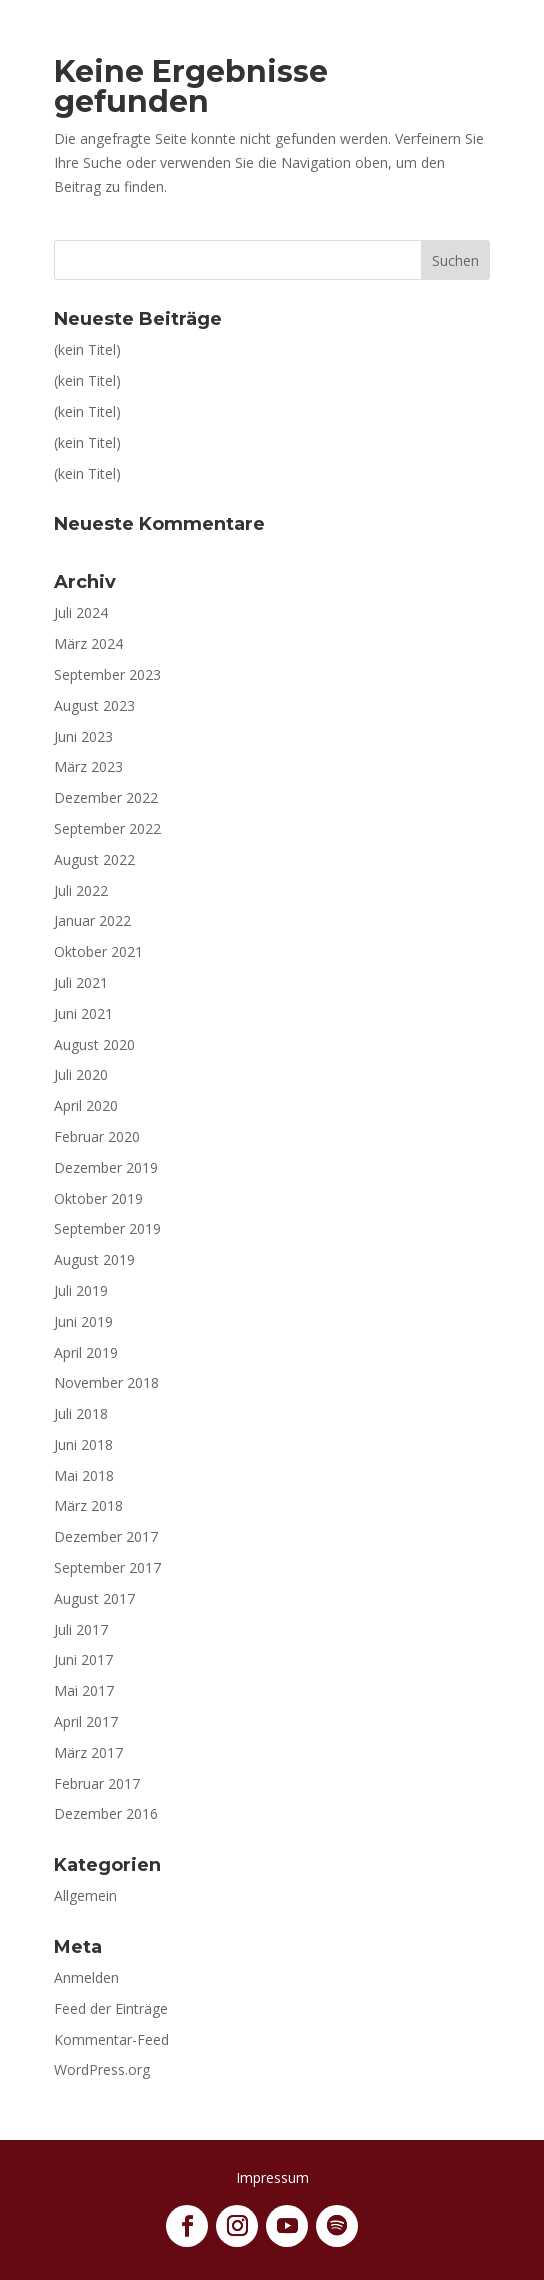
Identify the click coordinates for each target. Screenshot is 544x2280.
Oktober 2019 (98, 1198)
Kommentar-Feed (111, 2039)
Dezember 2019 (106, 1167)
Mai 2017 (84, 1690)
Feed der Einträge (111, 2008)
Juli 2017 (81, 1629)
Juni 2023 (83, 736)
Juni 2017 (83, 1659)
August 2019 (94, 1259)
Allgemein (85, 1895)
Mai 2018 (84, 1475)
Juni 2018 (83, 1444)
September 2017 (107, 1567)
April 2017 (86, 1721)
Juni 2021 (83, 1013)
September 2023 (107, 674)
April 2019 (86, 1352)
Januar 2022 (92, 920)
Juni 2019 (83, 1321)
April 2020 (86, 1105)
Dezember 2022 (106, 797)
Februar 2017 (97, 1783)
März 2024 (88, 643)
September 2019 (107, 1228)
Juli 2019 (81, 1290)
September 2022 (107, 828)
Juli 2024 (81, 612)
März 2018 (88, 1505)
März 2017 (88, 1752)
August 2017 (94, 1598)
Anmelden (86, 1977)
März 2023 (88, 766)
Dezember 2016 (106, 1813)
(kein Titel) (87, 349)
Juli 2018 (81, 1413)
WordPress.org (102, 2069)
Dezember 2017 (106, 1536)
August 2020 (94, 1044)
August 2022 (94, 859)
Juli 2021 (81, 982)
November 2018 (106, 1382)
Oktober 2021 (98, 951)
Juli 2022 (81, 890)
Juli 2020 (81, 1074)
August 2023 (94, 705)
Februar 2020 (97, 1136)
